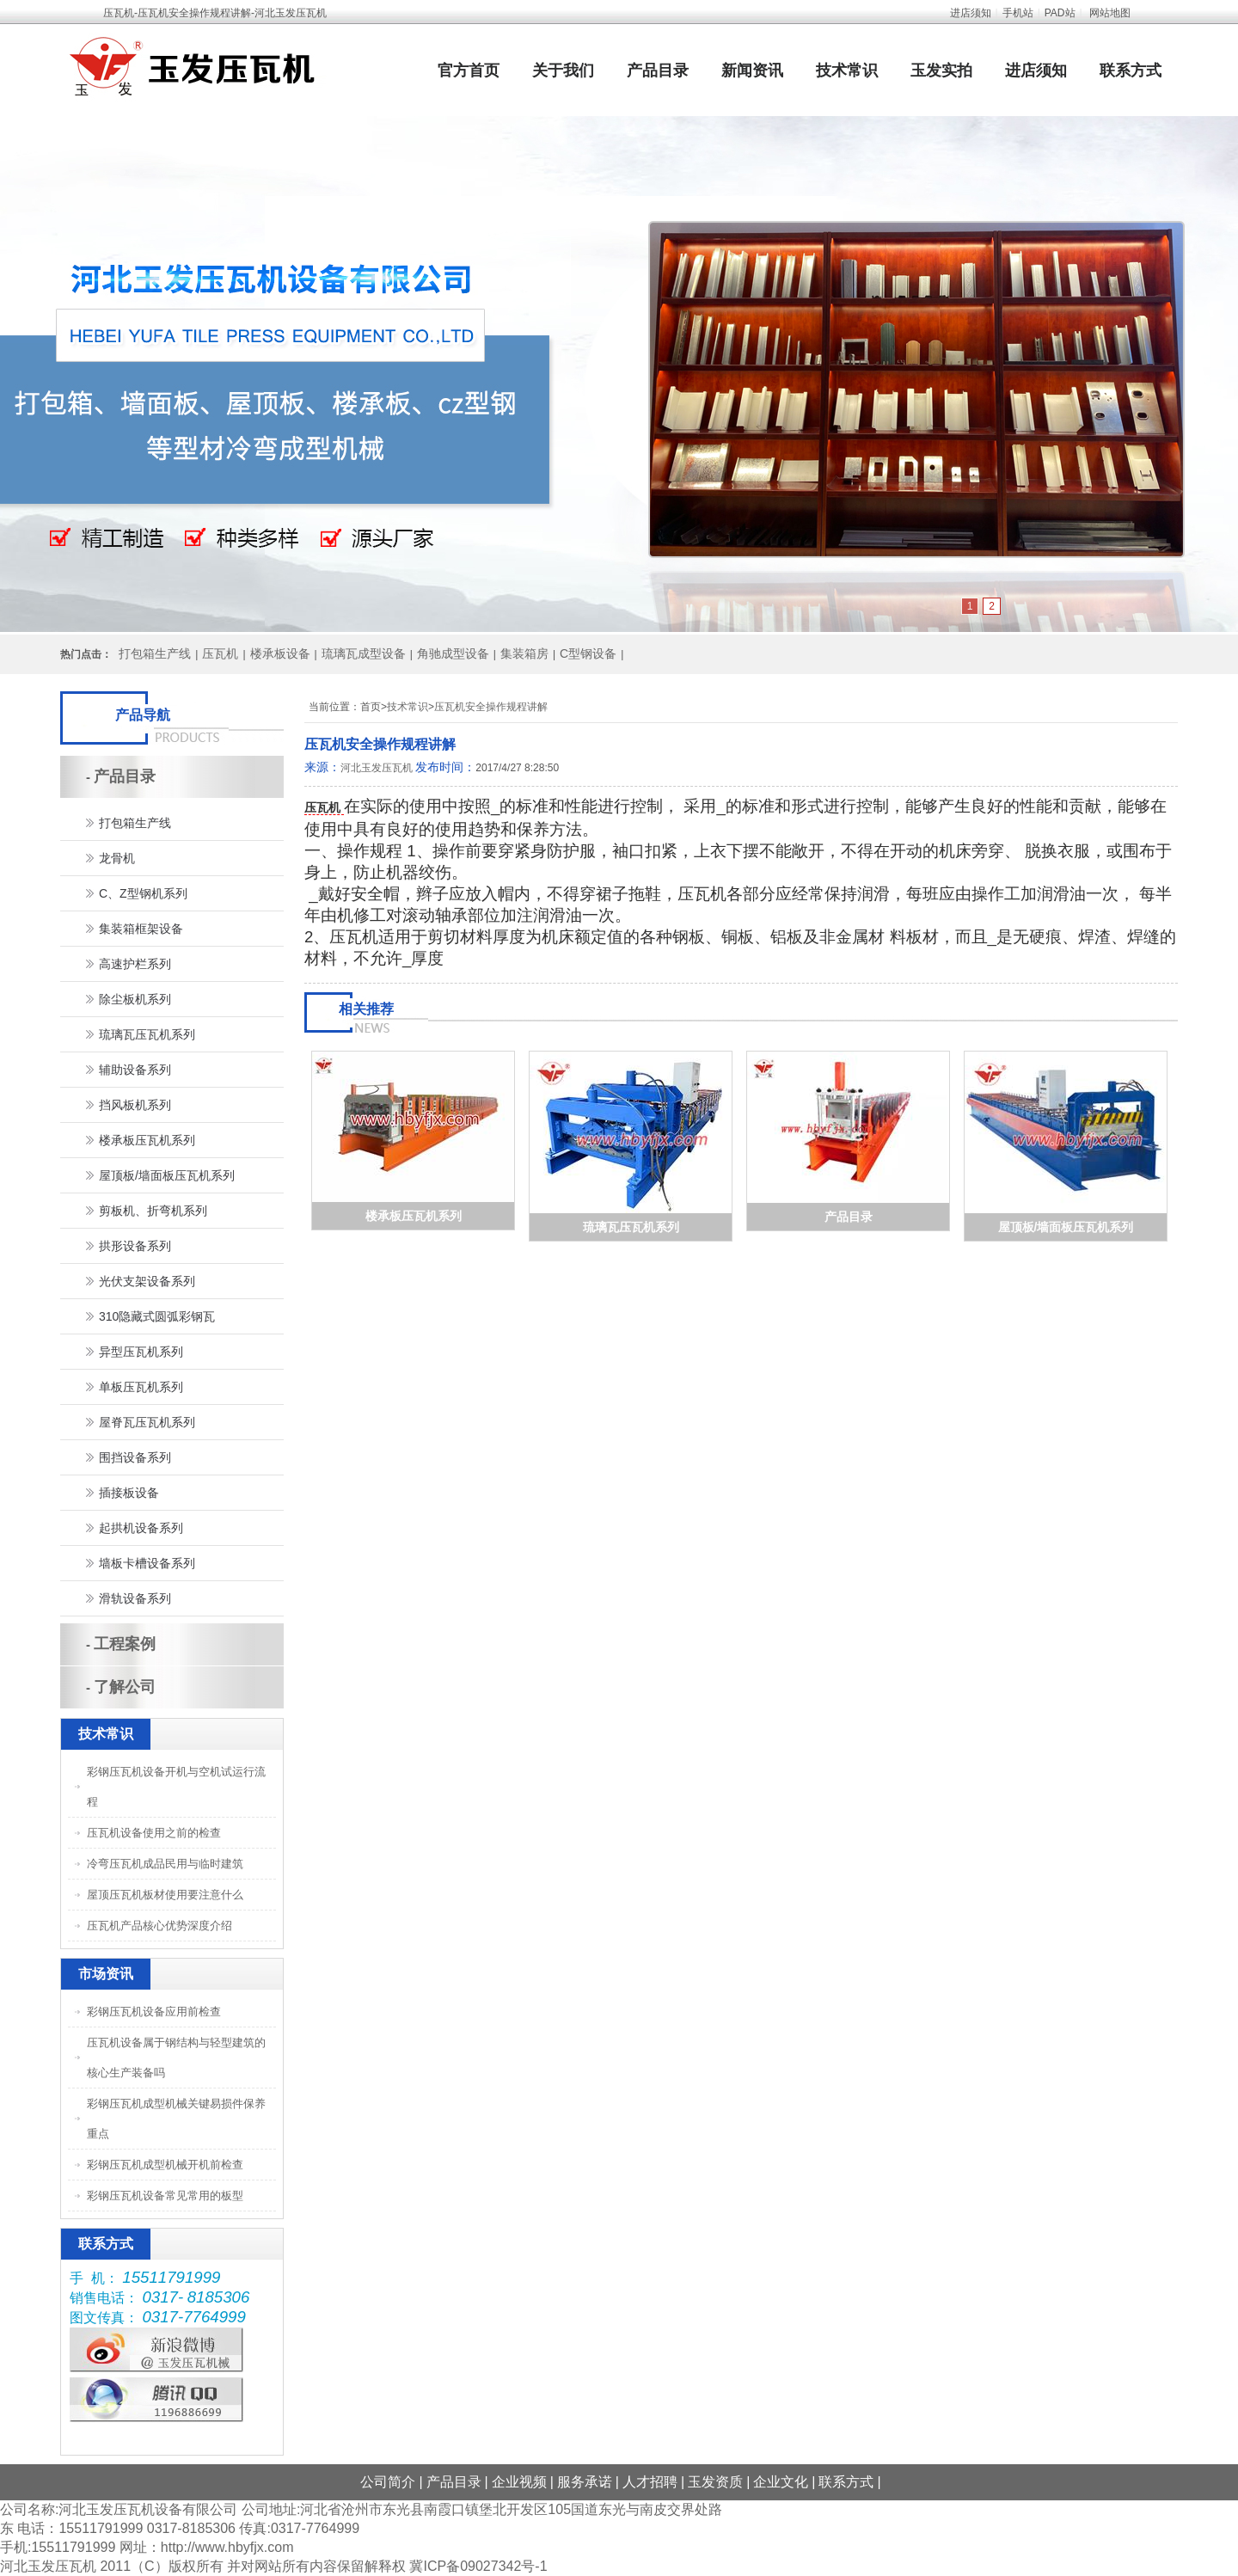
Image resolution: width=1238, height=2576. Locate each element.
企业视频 (519, 2482)
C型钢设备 (588, 653)
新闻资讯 (752, 70)
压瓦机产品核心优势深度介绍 (159, 1925)
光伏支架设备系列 (147, 1281)
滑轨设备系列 (135, 1598)
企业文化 (780, 2482)
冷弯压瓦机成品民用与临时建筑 (165, 1863)
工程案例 (125, 1644)
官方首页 (468, 70)
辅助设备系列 (135, 1069)
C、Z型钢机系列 (143, 893)
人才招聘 (649, 2482)
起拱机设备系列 (141, 1528)
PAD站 (1060, 13)
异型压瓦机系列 (141, 1352)
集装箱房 (524, 653)
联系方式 (1130, 70)
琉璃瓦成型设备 (364, 653)
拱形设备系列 (135, 1246)
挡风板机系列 (135, 1105)
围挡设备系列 (135, 1457)
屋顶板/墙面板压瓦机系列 (1066, 1227)
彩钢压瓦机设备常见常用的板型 (165, 2195)
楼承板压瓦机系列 (413, 1216)
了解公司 (125, 1687)
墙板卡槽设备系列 (147, 1563)
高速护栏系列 (135, 964)
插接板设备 (129, 1493)
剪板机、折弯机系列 (153, 1210)
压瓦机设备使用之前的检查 (154, 1832)
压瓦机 (220, 653)
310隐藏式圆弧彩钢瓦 (157, 1316)
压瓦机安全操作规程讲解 (491, 707)
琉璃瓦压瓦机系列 (631, 1227)
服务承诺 (584, 2482)
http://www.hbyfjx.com (227, 2547)
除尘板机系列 (135, 999)
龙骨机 (117, 858)
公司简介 (387, 2482)
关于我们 (563, 70)
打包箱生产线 (155, 653)
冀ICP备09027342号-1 (478, 2566)
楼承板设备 (280, 653)
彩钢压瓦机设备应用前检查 (154, 2011)
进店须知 (970, 13)
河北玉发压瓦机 (376, 768)
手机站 (1017, 13)
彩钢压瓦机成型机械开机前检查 (165, 2164)
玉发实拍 (941, 70)
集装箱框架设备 (141, 928)
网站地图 (1110, 13)
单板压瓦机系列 (141, 1387)
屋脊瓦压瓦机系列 (147, 1422)
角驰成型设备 (453, 653)
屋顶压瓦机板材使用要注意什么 (165, 1894)
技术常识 (847, 70)
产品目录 (658, 70)
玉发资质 (715, 2482)
